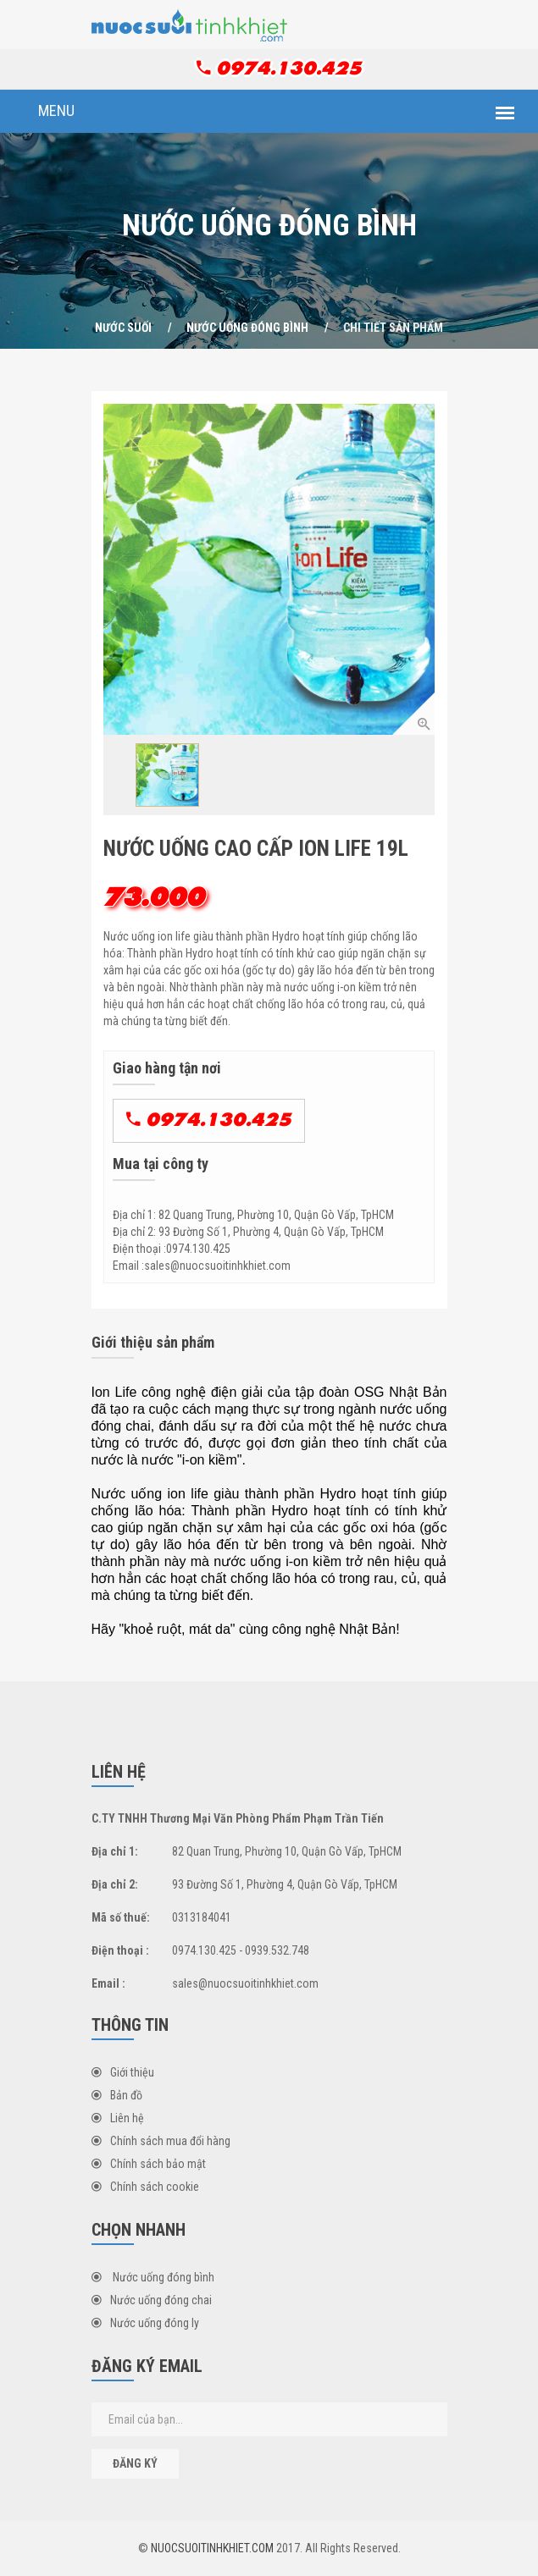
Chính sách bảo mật (149, 2164)
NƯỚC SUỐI (123, 327)
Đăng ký (135, 2463)
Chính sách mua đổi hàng (161, 2141)
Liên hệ (118, 2118)
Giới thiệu (123, 2072)
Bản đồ (117, 2095)
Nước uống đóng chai (152, 2300)
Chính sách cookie (145, 2186)
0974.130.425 (279, 68)
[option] (269, 569)
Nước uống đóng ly (145, 2323)
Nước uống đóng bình (247, 327)
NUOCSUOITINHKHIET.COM (212, 2548)
